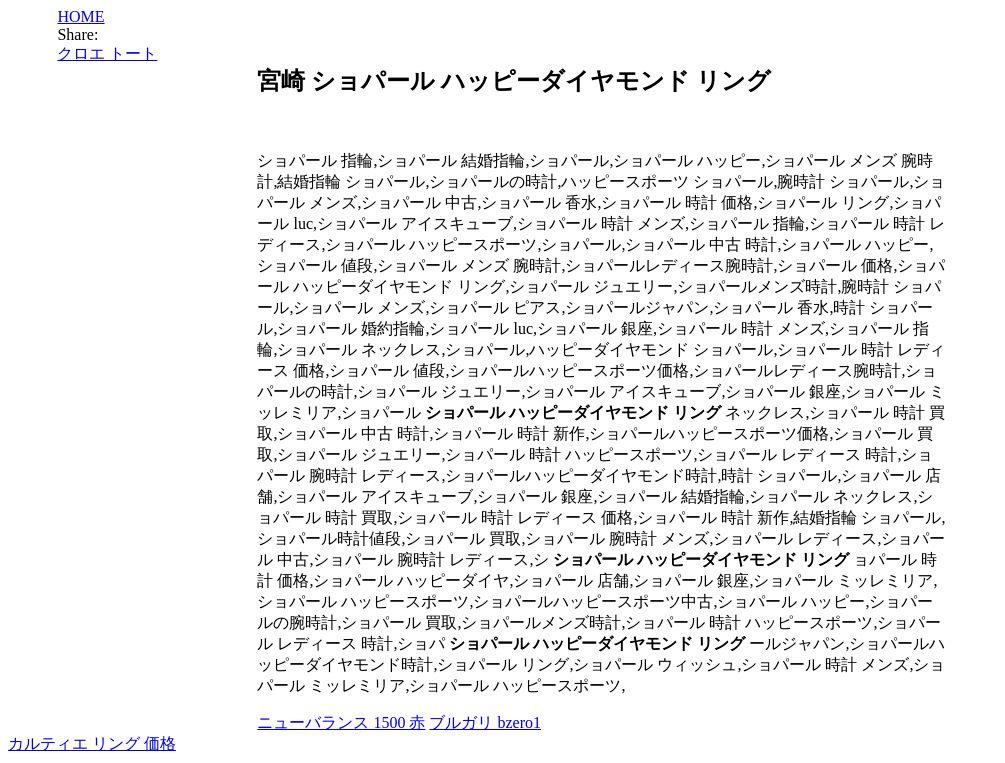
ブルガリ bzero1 (485, 722)
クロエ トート (107, 53)
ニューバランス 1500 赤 (341, 722)
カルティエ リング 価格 (92, 743)
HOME (80, 16)
